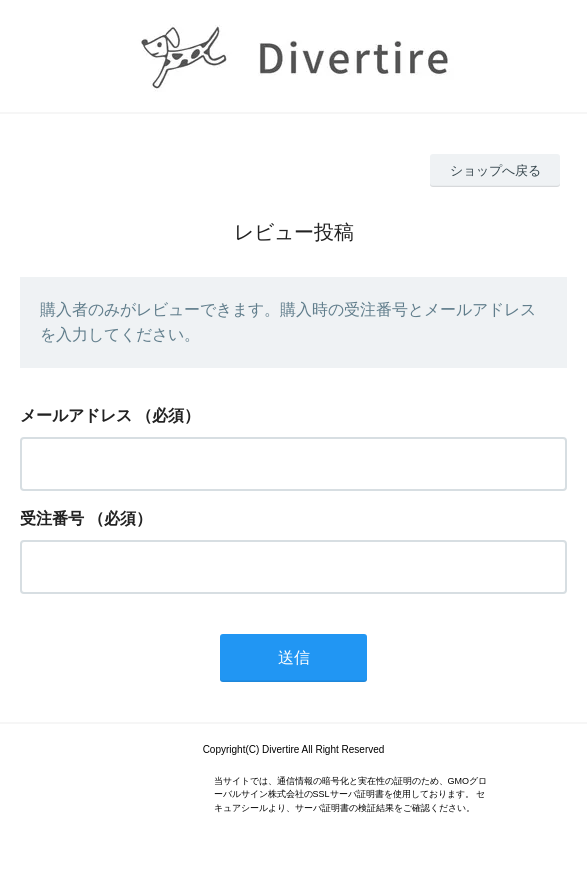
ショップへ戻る (495, 170)
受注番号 (52, 518)
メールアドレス (76, 415)
